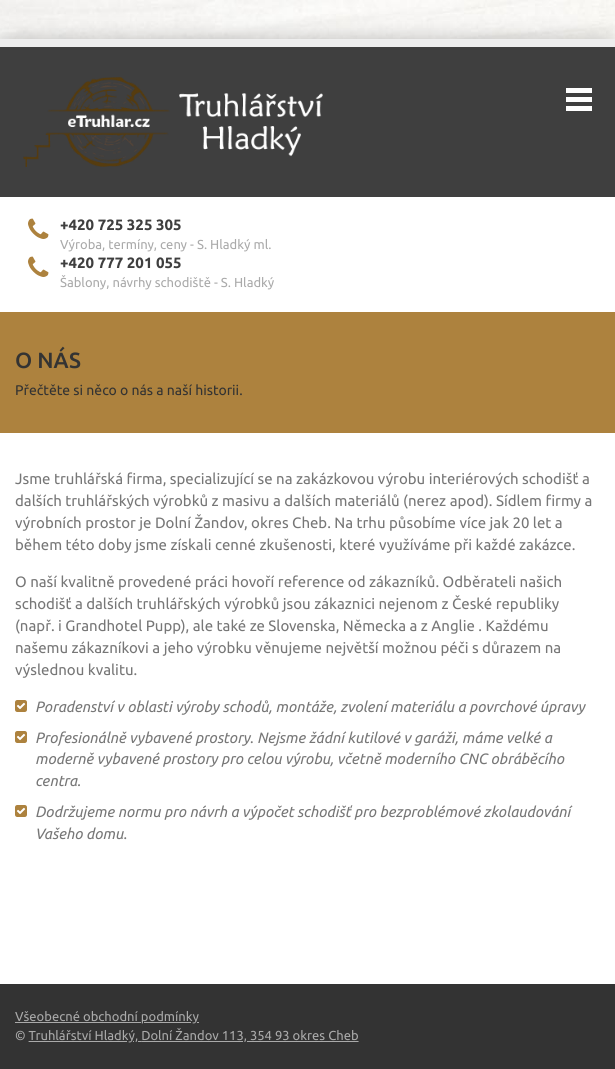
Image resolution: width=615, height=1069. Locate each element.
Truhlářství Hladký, (85, 1036)
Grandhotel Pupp (122, 625)
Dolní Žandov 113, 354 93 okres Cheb (249, 1036)
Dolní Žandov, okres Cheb (241, 522)
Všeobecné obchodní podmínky (107, 1017)
